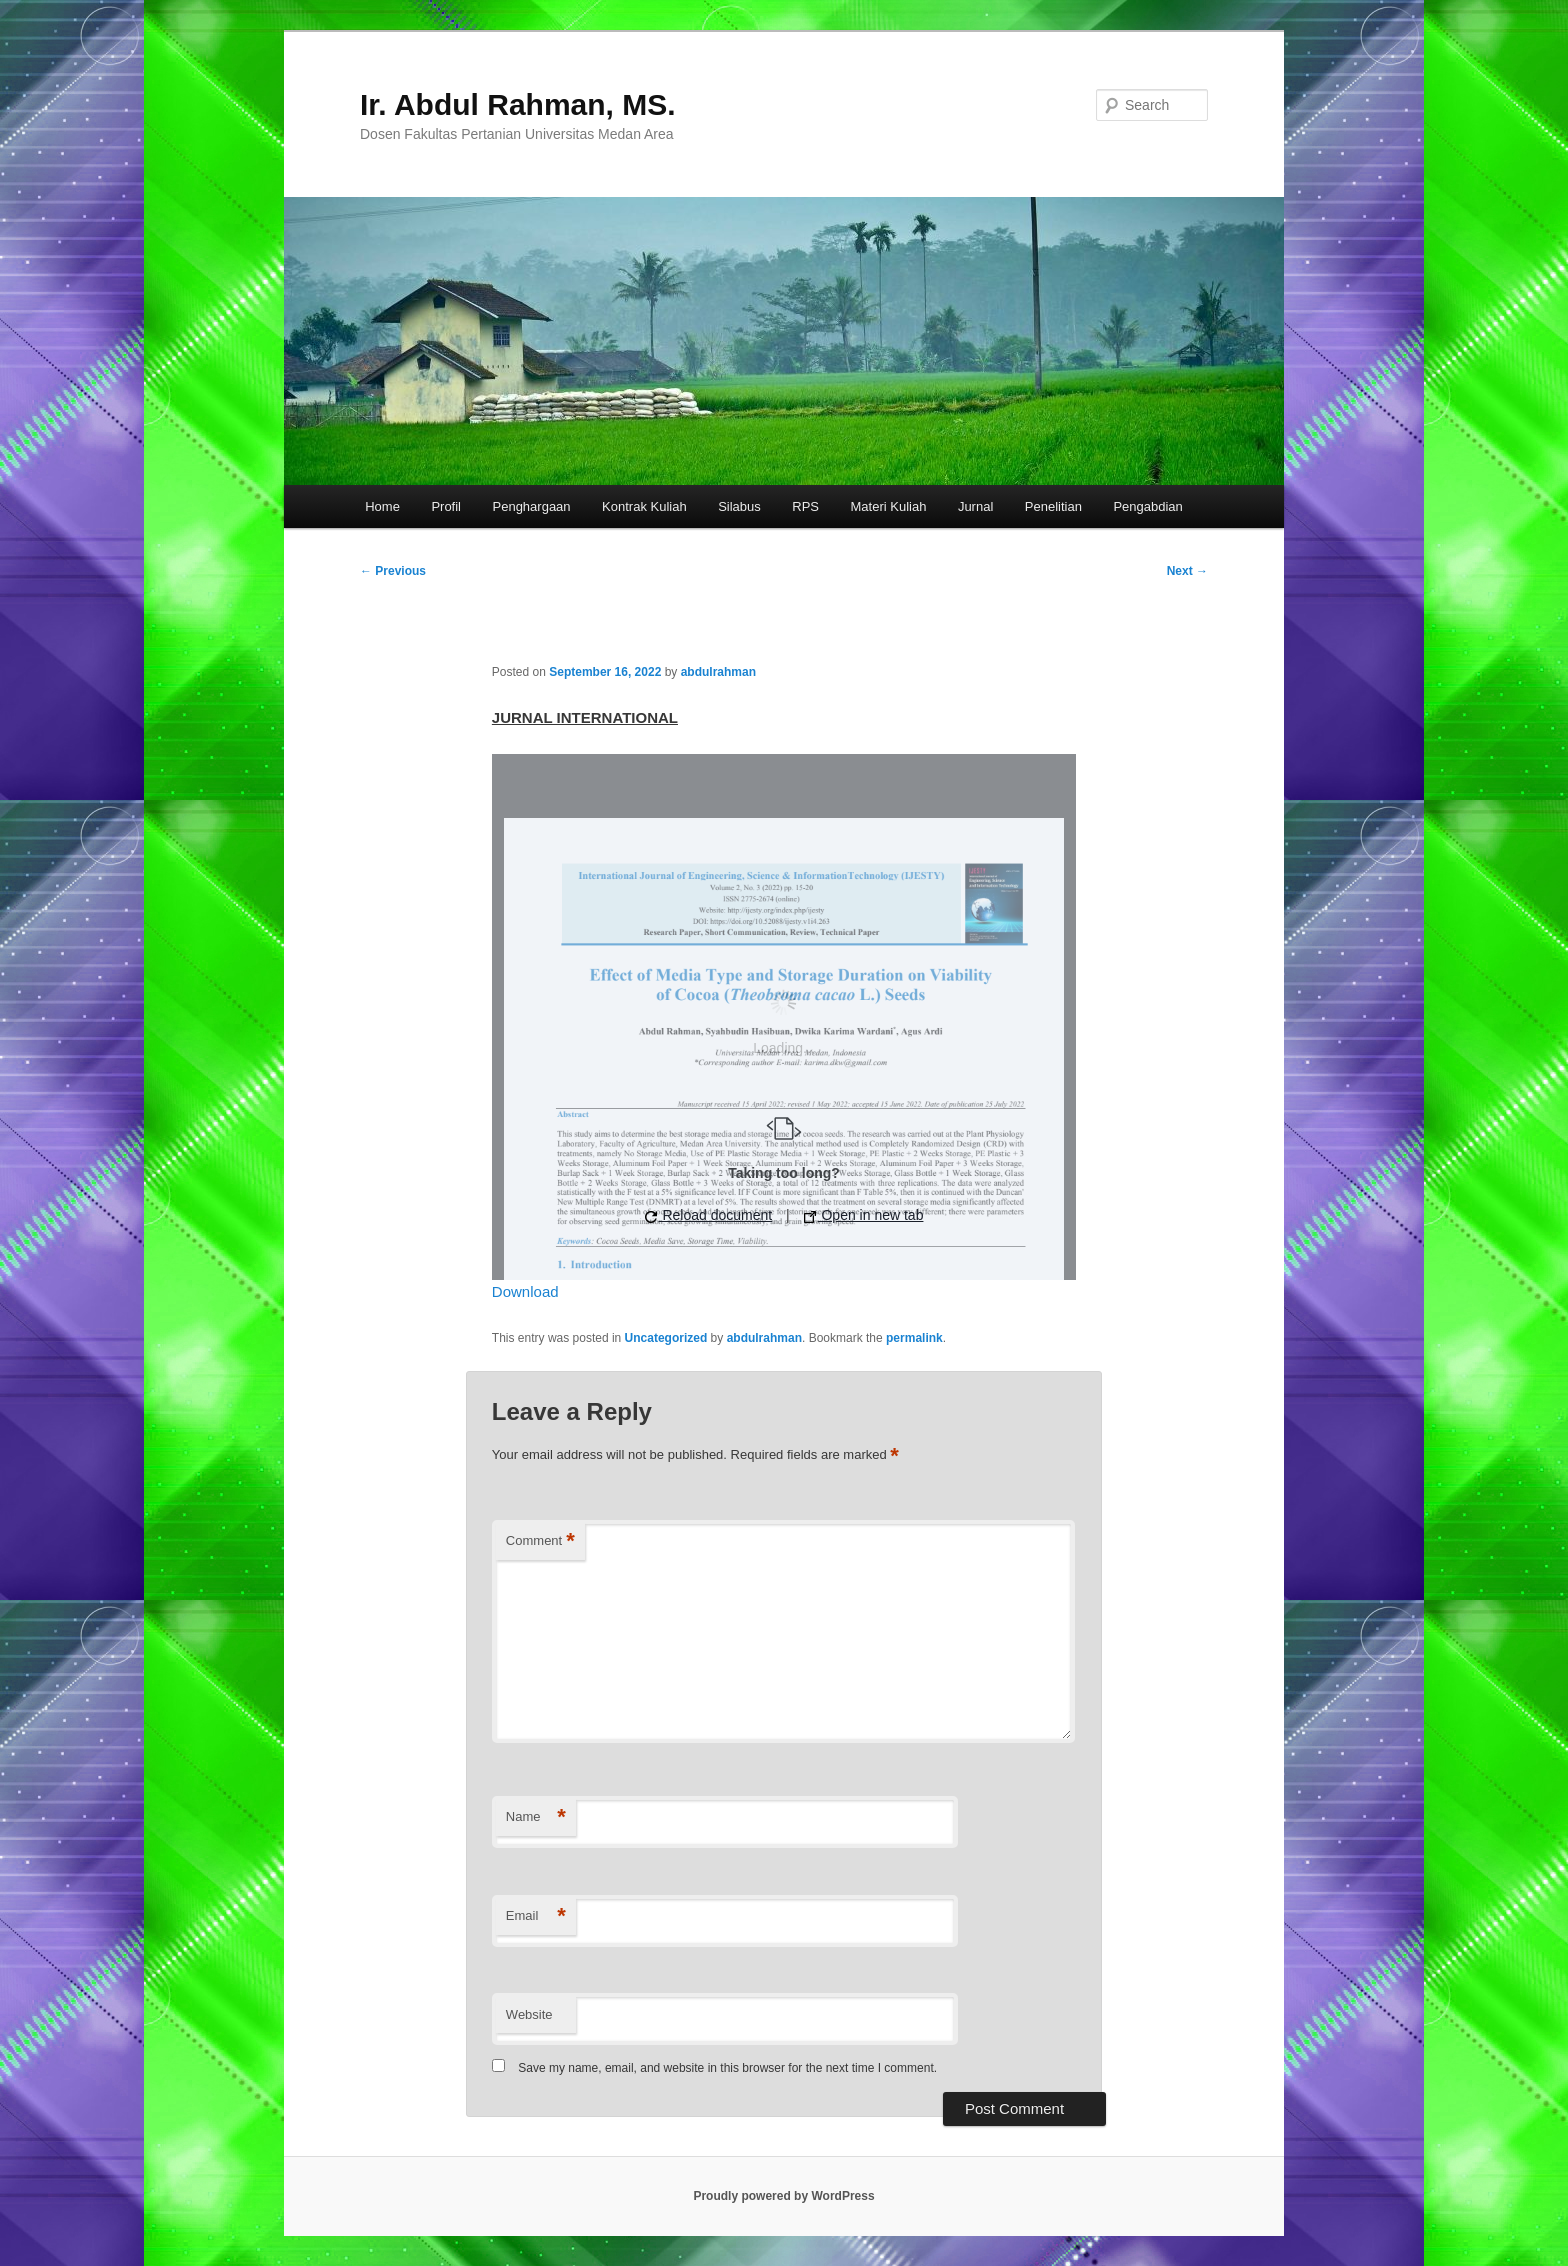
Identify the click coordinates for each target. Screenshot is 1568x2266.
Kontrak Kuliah (644, 506)
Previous (393, 571)
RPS (805, 506)
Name (536, 1817)
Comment (540, 1541)
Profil (446, 506)
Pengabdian (1147, 506)
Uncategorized (666, 1338)
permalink (914, 1338)
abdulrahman (718, 672)
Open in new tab (864, 1215)
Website (529, 2014)
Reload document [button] (709, 1215)
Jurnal (975, 506)
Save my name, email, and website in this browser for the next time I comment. (727, 2068)
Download (525, 1291)
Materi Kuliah (889, 506)
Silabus (739, 506)
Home (382, 506)
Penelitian (1053, 506)
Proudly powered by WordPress (783, 2196)
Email (536, 1916)
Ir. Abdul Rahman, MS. (518, 104)
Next (1187, 571)
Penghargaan (532, 506)
